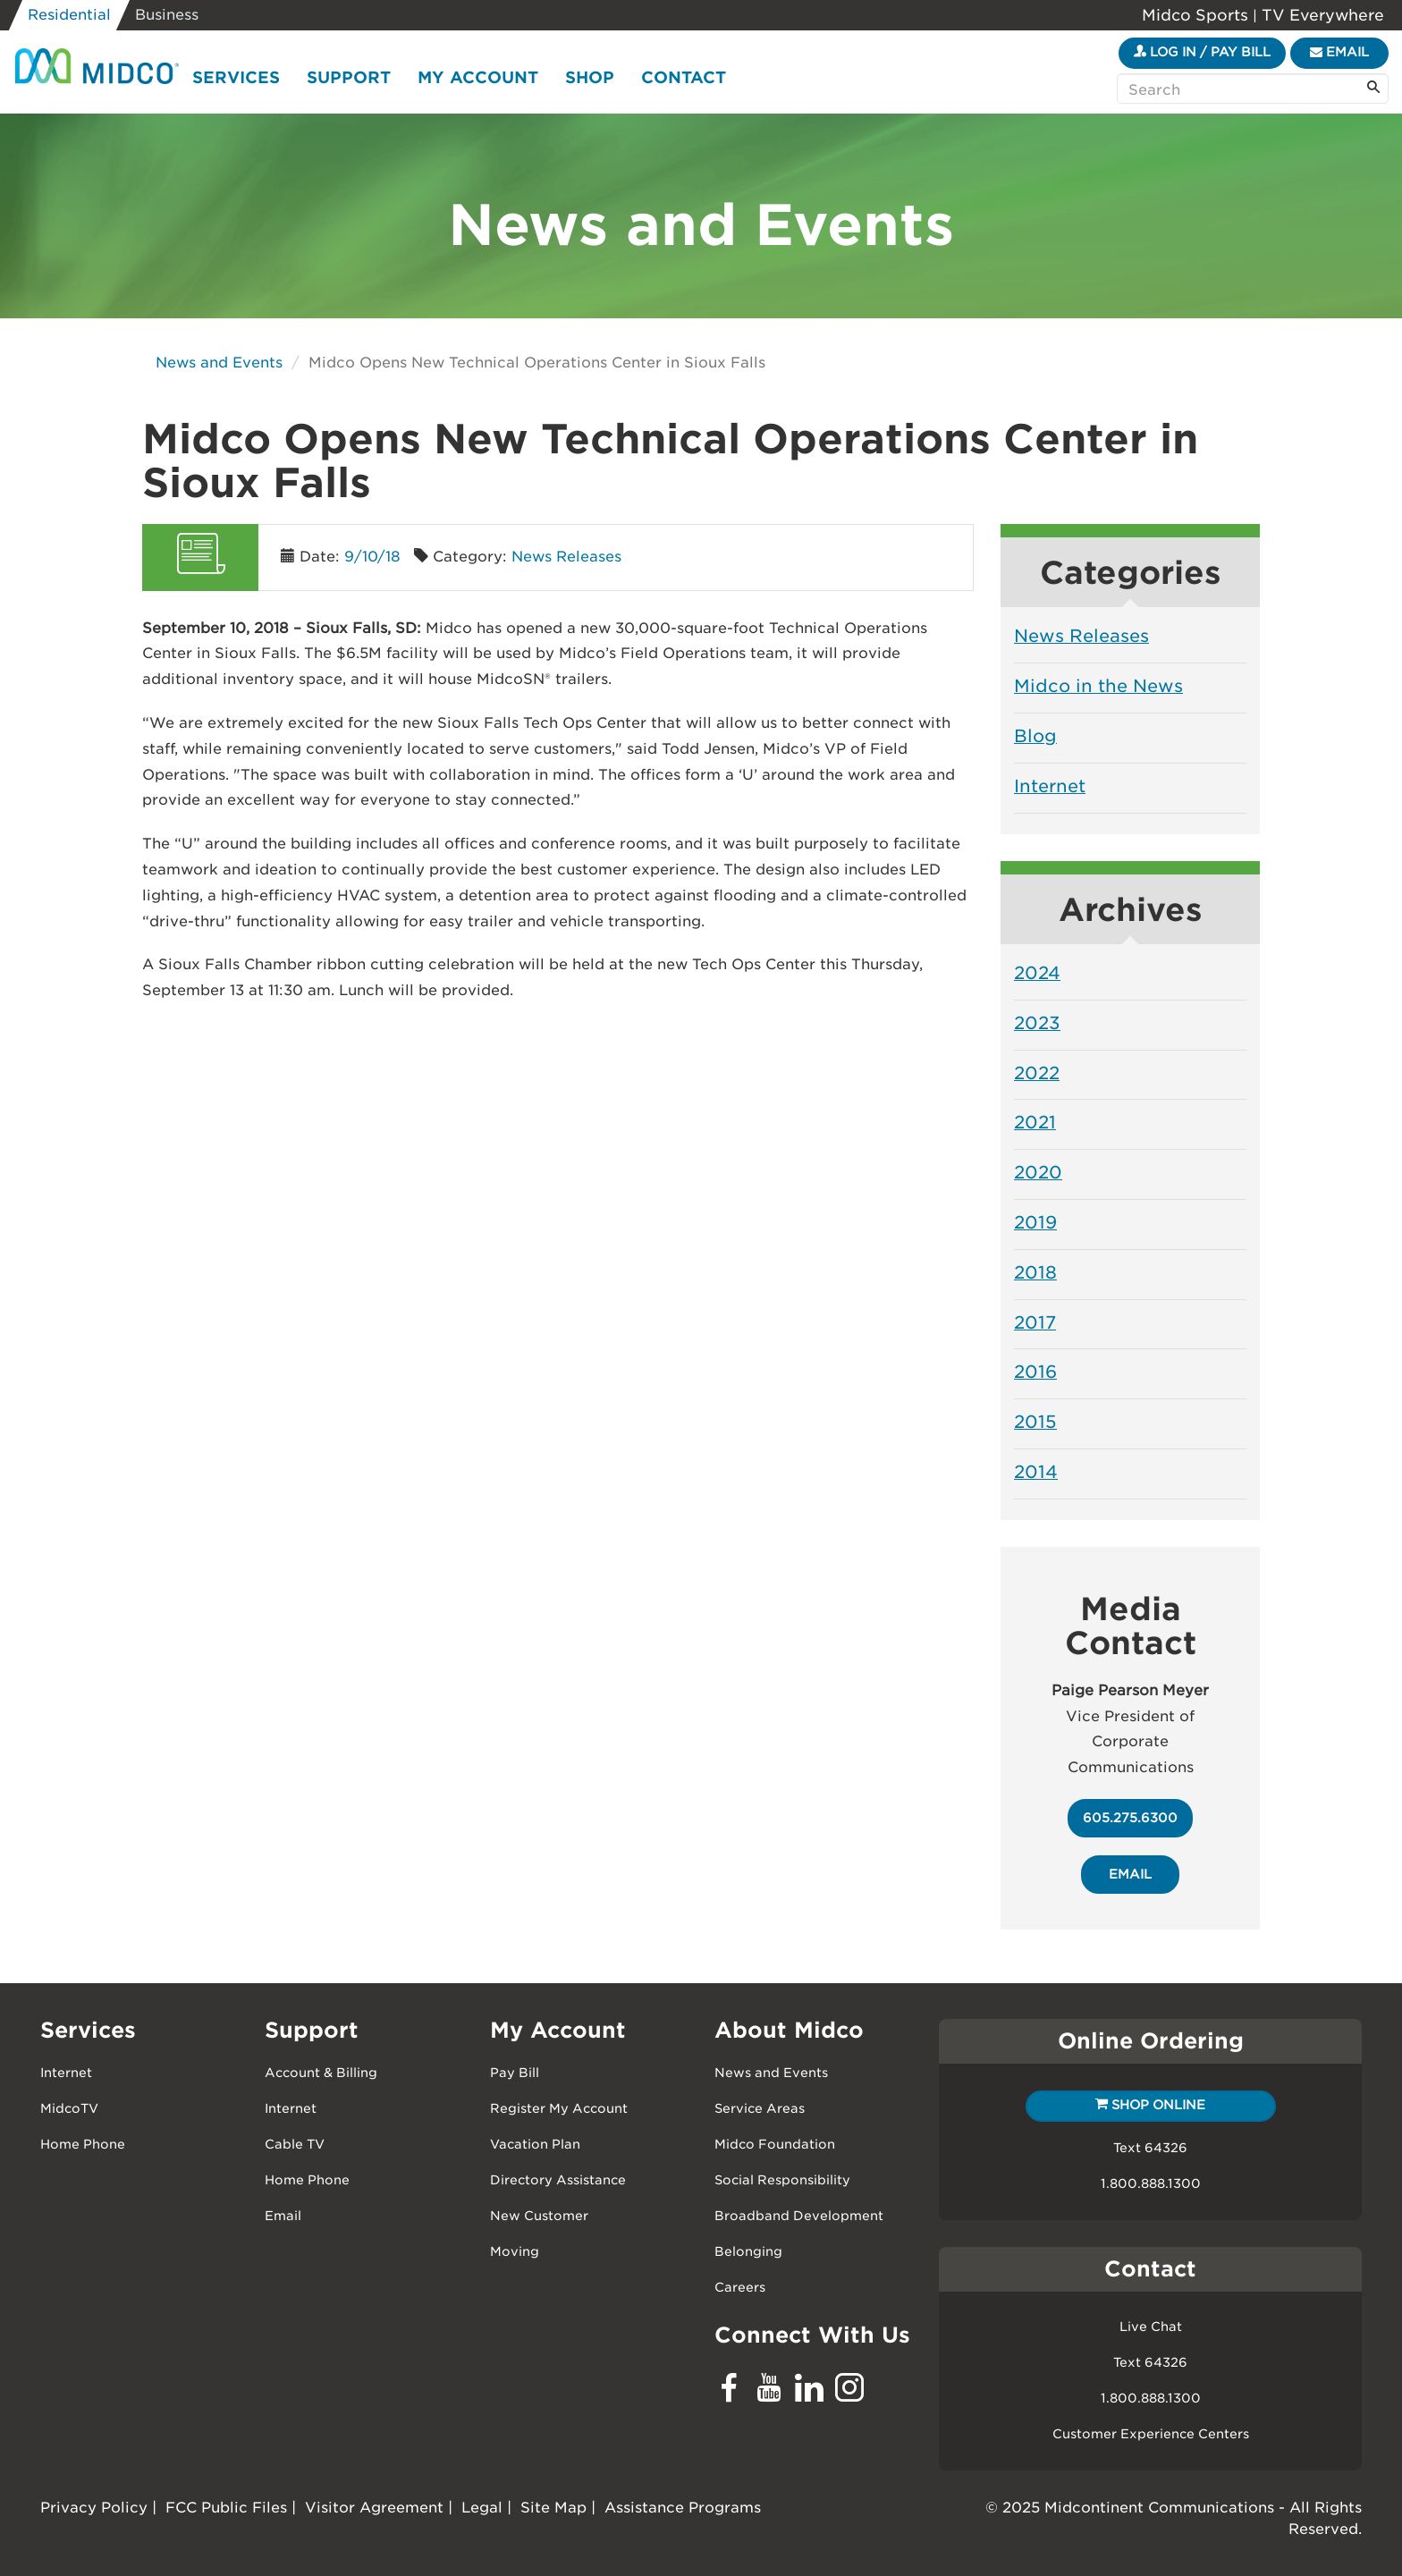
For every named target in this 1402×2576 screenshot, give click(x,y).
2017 (1035, 1322)
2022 (1037, 1073)
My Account (478, 77)
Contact (683, 77)
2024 (1037, 973)
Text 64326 (1150, 2148)
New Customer (539, 2216)
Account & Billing (321, 2072)
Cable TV (295, 2144)
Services (236, 77)
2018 (1035, 1272)
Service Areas (759, 2108)
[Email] (1339, 53)
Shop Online (1150, 2105)
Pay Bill (514, 2072)
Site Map (553, 2507)
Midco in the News (1098, 686)
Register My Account (559, 2108)
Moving (514, 2251)
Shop (589, 77)
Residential (69, 14)
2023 (1037, 1023)
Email (283, 2216)
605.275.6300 (1130, 1818)
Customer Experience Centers (1150, 2434)
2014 (1036, 1471)
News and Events (219, 362)
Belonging (748, 2251)
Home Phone (82, 2144)
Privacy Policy (94, 2507)
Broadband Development (798, 2216)
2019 (1035, 1222)
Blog (1035, 736)
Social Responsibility (782, 2180)
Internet (1049, 786)
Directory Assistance (558, 2180)
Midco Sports (1197, 15)
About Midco (789, 2030)
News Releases (566, 556)
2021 (1035, 1122)
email (1130, 1874)
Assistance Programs (682, 2507)
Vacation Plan (535, 2144)
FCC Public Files (226, 2507)
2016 (1035, 1371)
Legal (482, 2507)
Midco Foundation (774, 2144)
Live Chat (1150, 2326)
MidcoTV (69, 2108)
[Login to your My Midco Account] (1202, 53)
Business (166, 14)
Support (349, 77)
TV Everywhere (1320, 15)
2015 (1035, 1421)
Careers (739, 2287)
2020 (1038, 1172)
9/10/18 (372, 556)
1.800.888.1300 (1151, 2183)
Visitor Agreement (374, 2507)
